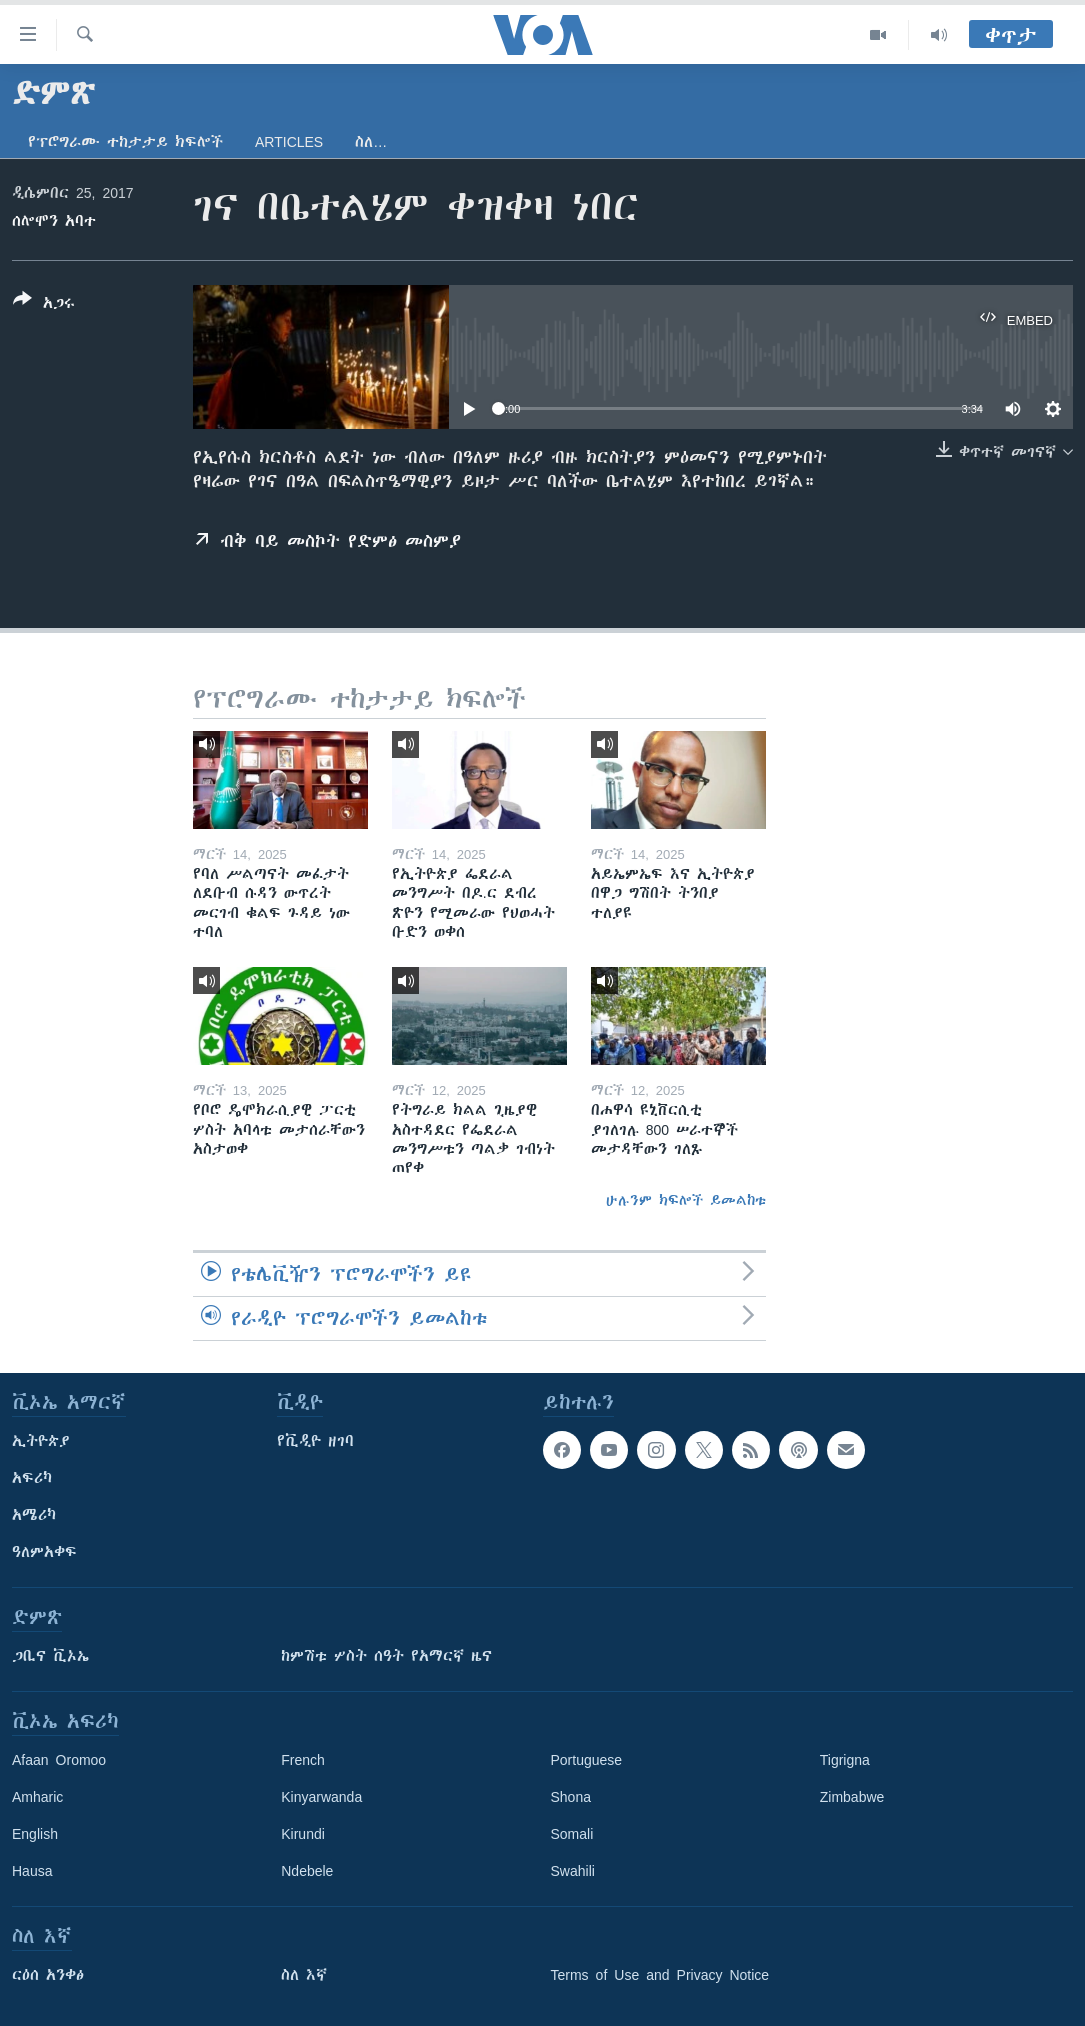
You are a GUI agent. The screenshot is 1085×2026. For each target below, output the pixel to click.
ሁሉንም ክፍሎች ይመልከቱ (686, 1200)
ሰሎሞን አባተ (54, 221)
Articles (289, 142)
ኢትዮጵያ (41, 1441)
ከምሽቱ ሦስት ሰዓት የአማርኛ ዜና (386, 1656)
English (35, 1834)
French (303, 1760)
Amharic (37, 1797)
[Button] (44, 305)
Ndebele (307, 1871)
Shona (571, 1797)
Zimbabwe (852, 1797)
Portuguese (587, 1760)
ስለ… (371, 142)
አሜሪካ (34, 1515)
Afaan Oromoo (59, 1760)
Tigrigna (845, 1760)
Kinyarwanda (321, 1797)
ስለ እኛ (304, 1975)
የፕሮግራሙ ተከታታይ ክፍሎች (125, 142)
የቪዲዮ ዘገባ (315, 1441)
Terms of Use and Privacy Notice (660, 1975)
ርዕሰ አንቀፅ (48, 1975)
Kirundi (303, 1834)
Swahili (573, 1871)
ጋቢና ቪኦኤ (50, 1656)
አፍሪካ (32, 1478)
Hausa (32, 1871)
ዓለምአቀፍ (44, 1552)
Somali (572, 1834)
